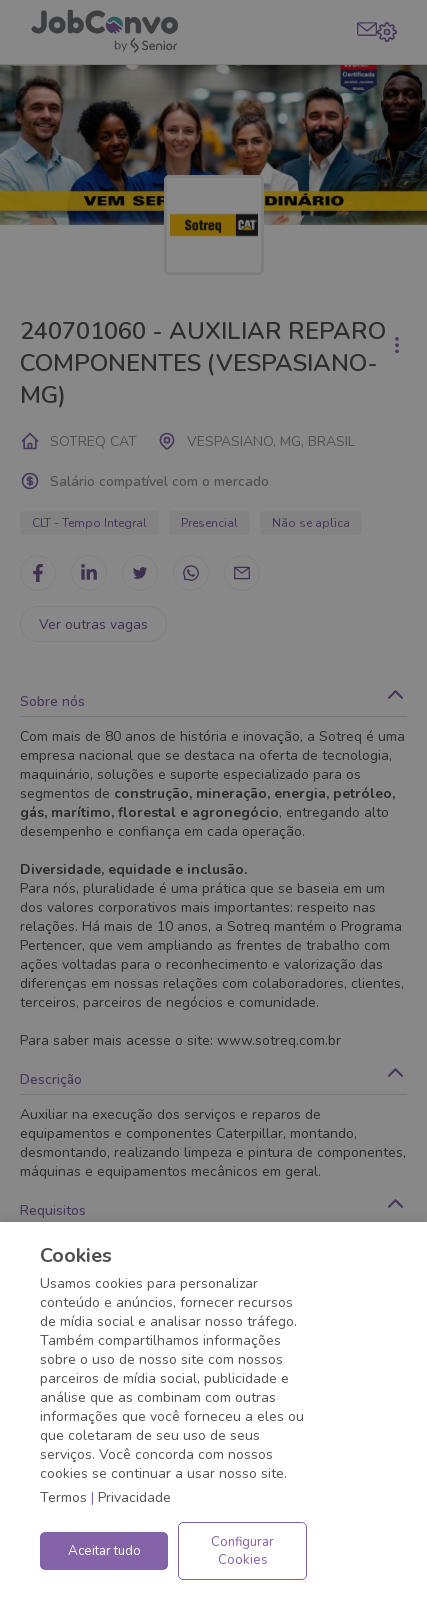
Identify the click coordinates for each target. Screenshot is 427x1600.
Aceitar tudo (104, 1551)
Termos (63, 1497)
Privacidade (134, 1497)
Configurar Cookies (242, 1551)
